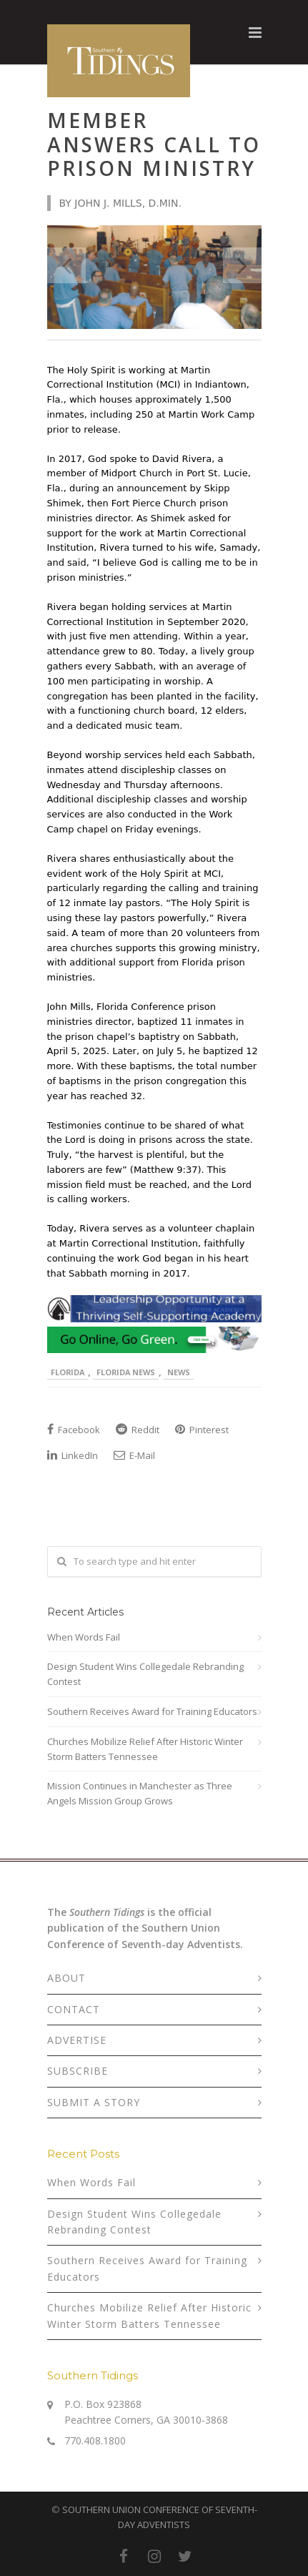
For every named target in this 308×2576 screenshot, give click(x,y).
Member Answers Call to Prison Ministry (154, 144)
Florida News (125, 1372)
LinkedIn (72, 1455)
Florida (67, 1372)
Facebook (73, 1429)
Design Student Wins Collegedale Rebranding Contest (145, 1674)
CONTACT (73, 2009)
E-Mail (134, 1455)
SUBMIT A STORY (93, 2102)
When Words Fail (83, 1637)
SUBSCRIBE (77, 2071)
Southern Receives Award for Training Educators (152, 1711)
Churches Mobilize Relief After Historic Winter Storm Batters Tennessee (145, 1749)
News (178, 1372)
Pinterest (202, 1429)
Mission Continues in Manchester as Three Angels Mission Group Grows (139, 1793)
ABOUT (66, 1978)
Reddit (137, 1429)
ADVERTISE (76, 2040)
